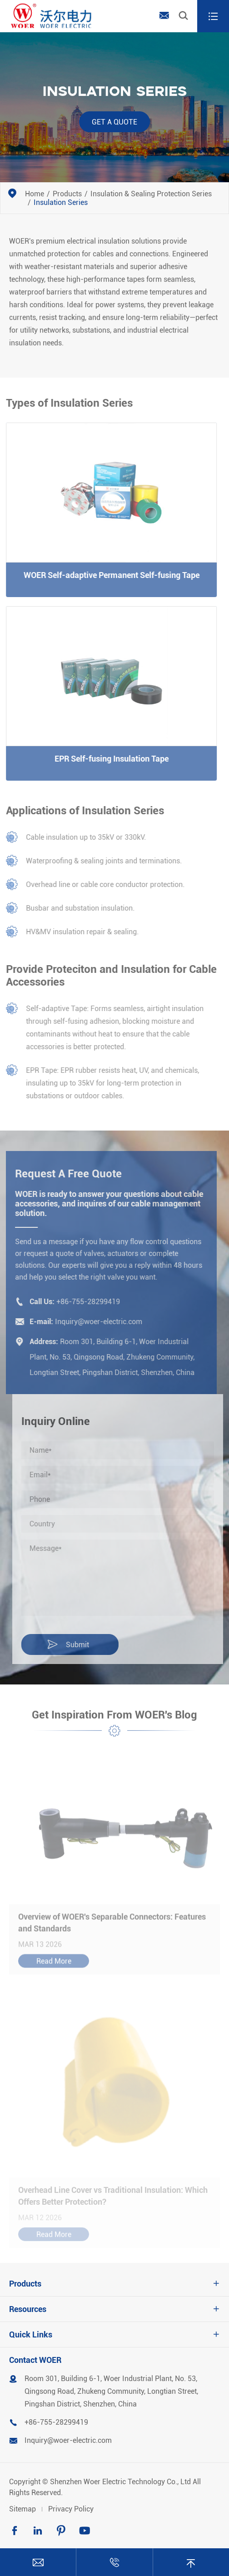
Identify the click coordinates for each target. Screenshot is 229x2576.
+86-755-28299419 (85, 1301)
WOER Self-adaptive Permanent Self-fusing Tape (108, 575)
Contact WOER (35, 2360)
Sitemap (22, 2509)
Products (67, 193)
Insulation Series (61, 202)
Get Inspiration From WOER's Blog (114, 1718)
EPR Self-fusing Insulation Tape (108, 758)
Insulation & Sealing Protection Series (151, 193)
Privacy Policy (71, 2509)
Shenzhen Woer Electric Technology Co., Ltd (120, 2481)
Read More (53, 1964)
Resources (27, 2309)
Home (34, 193)
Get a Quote (114, 122)
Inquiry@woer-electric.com (95, 1321)
